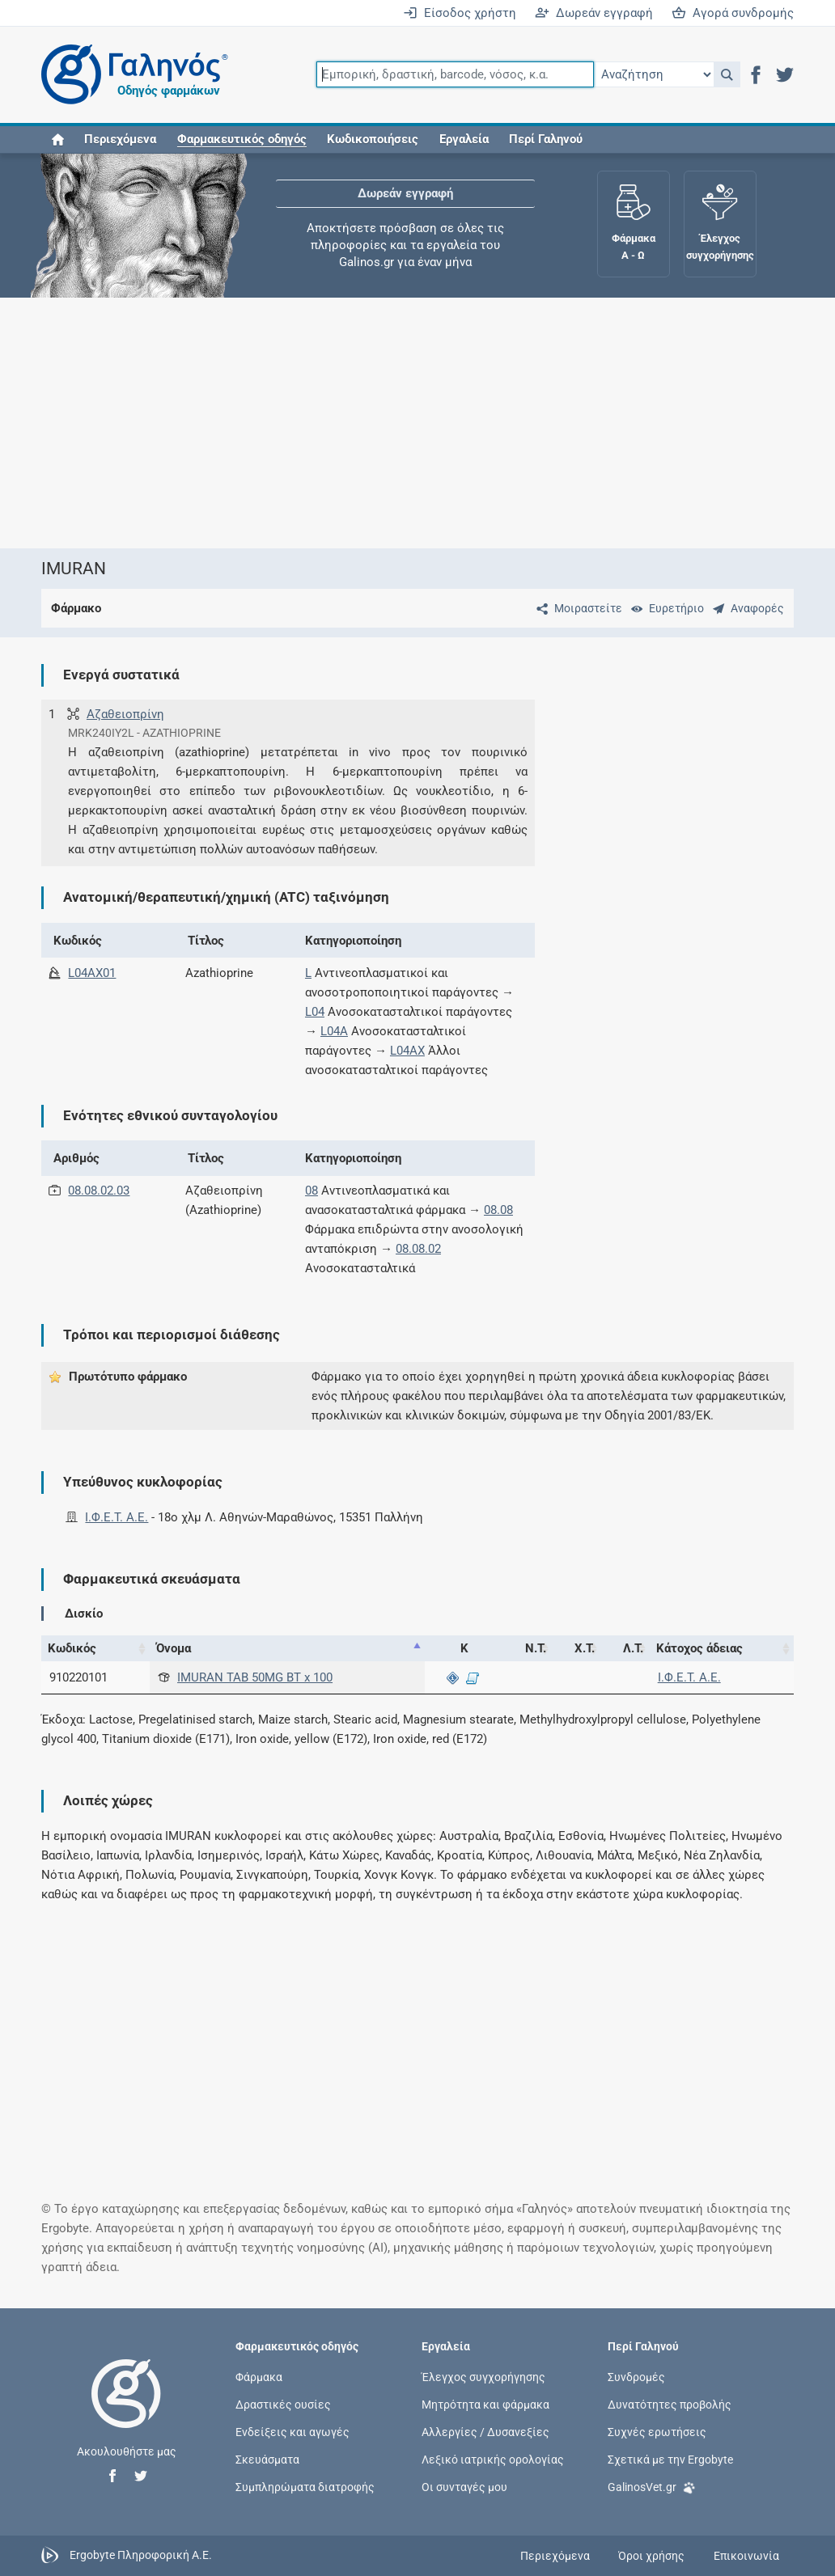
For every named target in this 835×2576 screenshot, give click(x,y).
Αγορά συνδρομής (733, 13)
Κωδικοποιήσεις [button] (372, 139)
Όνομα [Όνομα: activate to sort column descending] (173, 1648)
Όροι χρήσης (651, 2555)
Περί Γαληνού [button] (546, 139)
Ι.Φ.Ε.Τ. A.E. (116, 1517)
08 (311, 1190)
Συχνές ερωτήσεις (657, 2431)
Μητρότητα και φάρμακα (485, 2403)
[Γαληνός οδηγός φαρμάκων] (130, 75)
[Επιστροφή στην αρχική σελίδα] (126, 2410)
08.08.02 (418, 1248)
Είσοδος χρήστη (459, 13)
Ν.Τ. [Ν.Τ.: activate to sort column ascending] (535, 1648)
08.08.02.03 (98, 1190)
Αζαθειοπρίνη (125, 714)
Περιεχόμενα (120, 139)
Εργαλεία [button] (464, 139)
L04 (314, 1012)
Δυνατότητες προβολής (669, 2403)
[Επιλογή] (653, 74)
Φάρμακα (258, 2376)
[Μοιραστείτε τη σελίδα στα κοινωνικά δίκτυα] (576, 608)
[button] (727, 74)
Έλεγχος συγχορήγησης (483, 2376)
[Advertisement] (417, 423)
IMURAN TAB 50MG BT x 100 (255, 1677)
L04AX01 (92, 973)
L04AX (407, 1050)
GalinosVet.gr (652, 2486)
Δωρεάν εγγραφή (594, 13)
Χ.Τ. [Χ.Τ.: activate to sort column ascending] (584, 1648)
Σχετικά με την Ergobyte (670, 2459)
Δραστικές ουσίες (283, 2403)
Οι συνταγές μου (464, 2487)
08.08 (498, 1210)
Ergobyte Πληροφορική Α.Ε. (141, 2555)
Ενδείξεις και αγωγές (292, 2431)
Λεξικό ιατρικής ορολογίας (493, 2459)
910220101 (78, 1677)
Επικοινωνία (746, 2555)
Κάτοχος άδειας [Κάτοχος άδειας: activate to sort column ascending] (699, 1648)
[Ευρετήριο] (664, 608)
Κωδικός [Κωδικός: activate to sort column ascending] (72, 1648)
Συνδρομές (636, 2376)
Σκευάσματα (267, 2459)
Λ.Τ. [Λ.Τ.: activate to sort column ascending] (633, 1648)
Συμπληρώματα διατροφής (305, 2487)
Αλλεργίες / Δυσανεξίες (485, 2431)
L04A (334, 1031)
